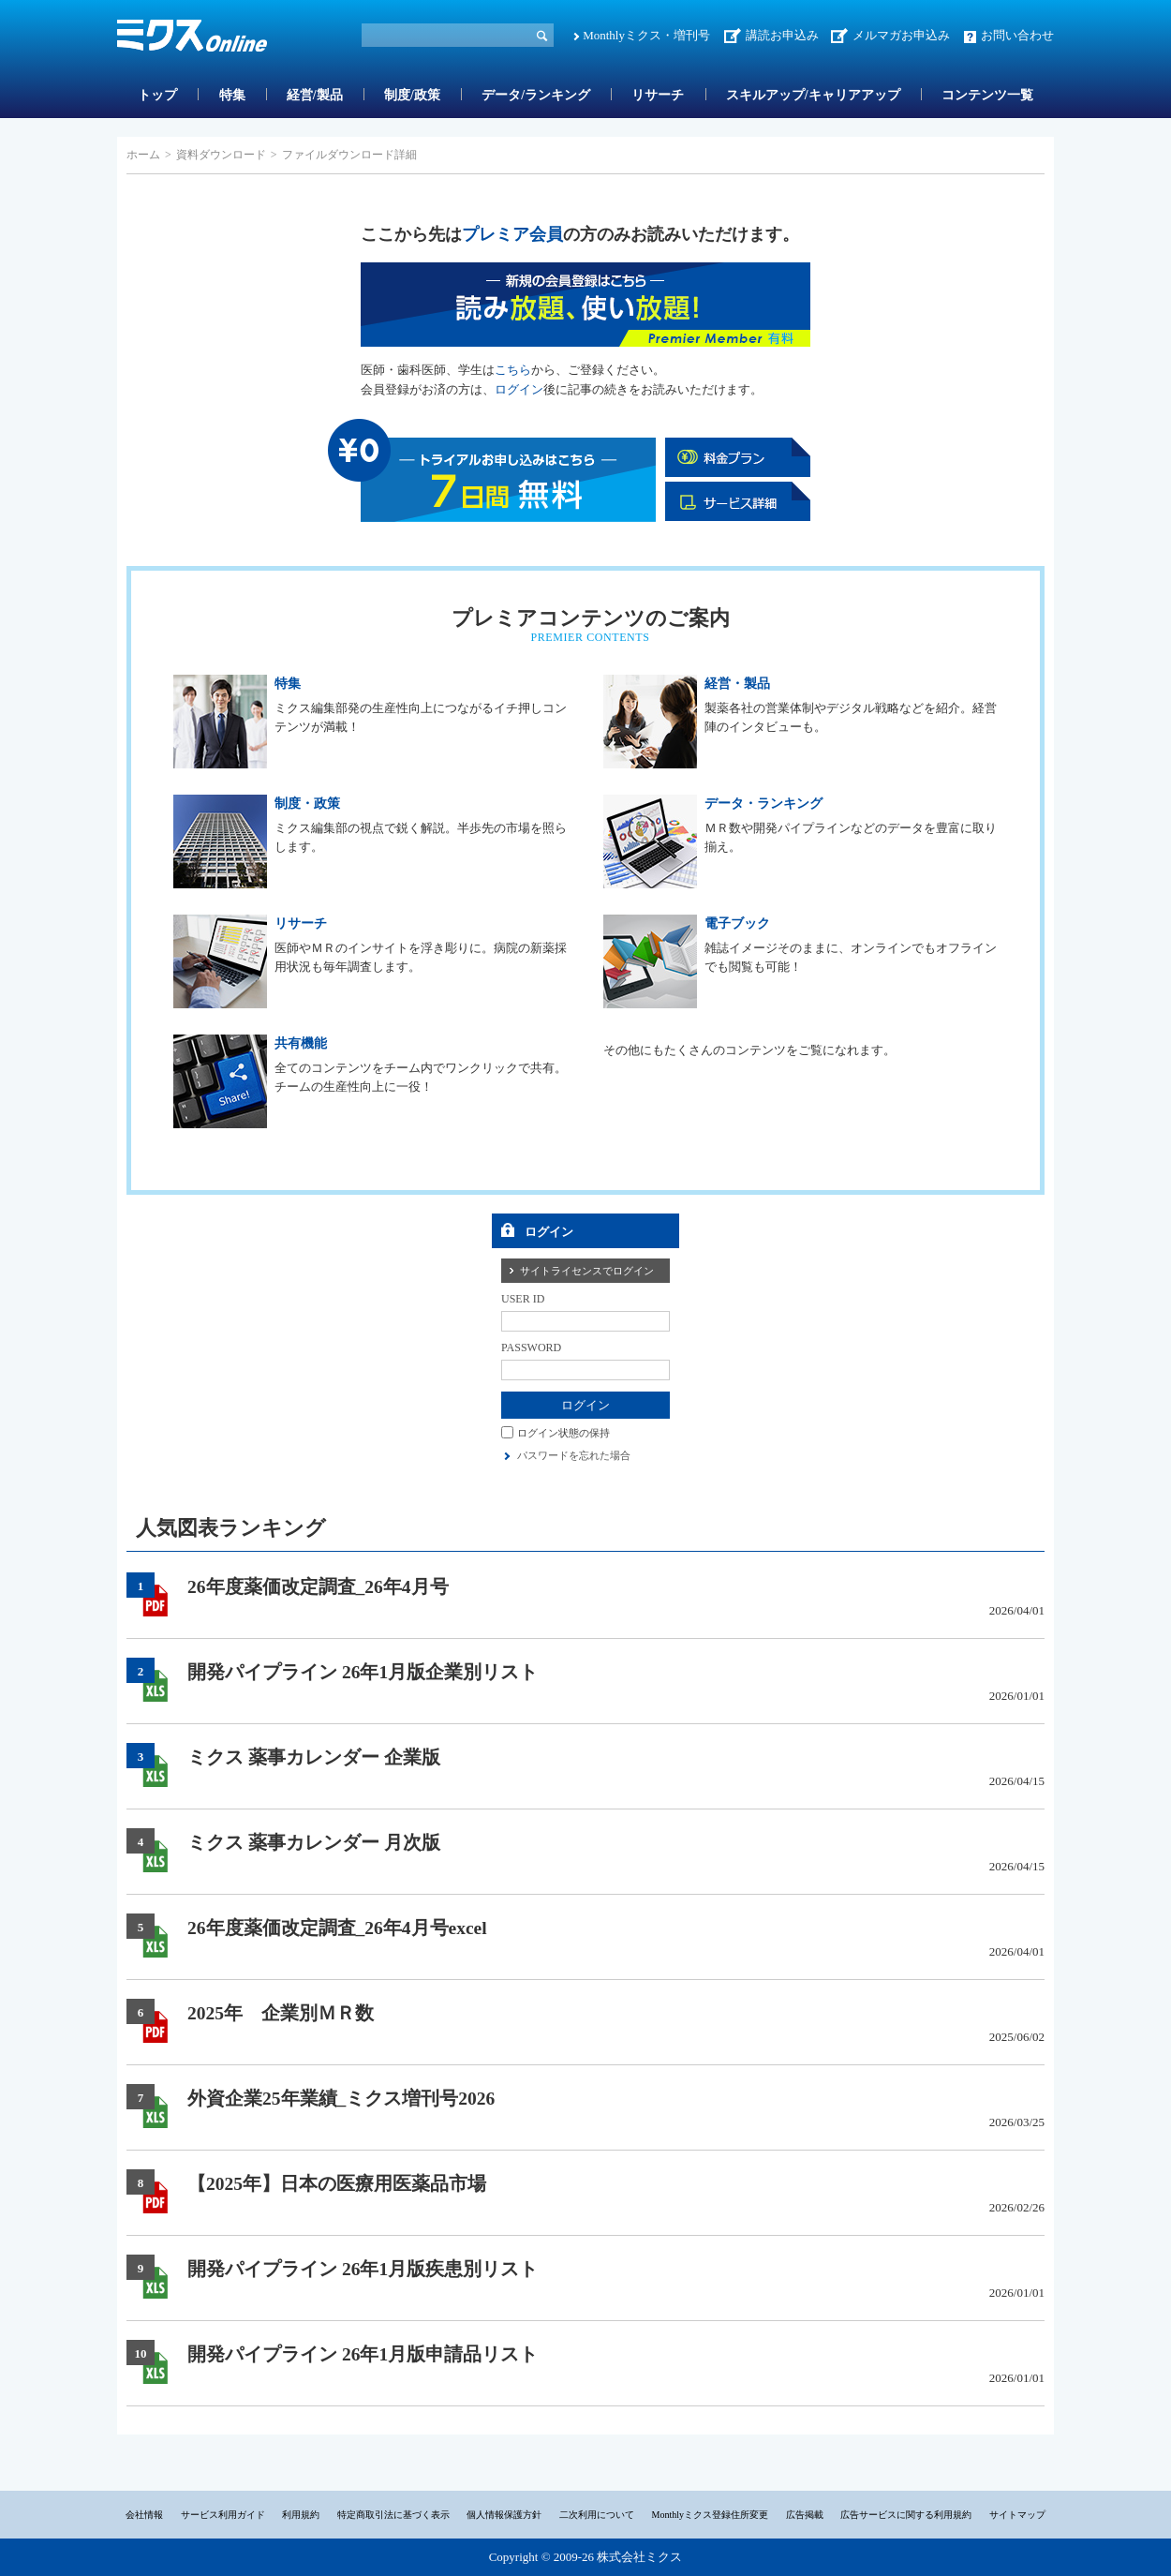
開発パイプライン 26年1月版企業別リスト (362, 1672)
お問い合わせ (1017, 35)
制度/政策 (412, 95)
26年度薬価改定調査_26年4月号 (318, 1587)
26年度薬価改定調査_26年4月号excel (337, 1928)
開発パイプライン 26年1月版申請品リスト (362, 2354)
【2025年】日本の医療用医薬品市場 (336, 2184)
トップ (157, 95)
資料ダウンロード (221, 154)
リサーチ (657, 95)
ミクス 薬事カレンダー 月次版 (313, 1843)
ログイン (519, 389)
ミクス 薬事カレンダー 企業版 (313, 1757)
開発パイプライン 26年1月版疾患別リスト (362, 2269)
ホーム (143, 154)
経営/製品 (315, 95)
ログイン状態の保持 (563, 1431)
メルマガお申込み (901, 35)
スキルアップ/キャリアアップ (813, 95)
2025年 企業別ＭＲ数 (280, 2013)
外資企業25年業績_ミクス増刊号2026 (341, 2098)
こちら (513, 370)
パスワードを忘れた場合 (573, 1455)
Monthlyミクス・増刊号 (646, 35)
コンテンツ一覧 (987, 95)
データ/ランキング (536, 95)
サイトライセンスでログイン (587, 1270)
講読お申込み (782, 35)
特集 (232, 95)
